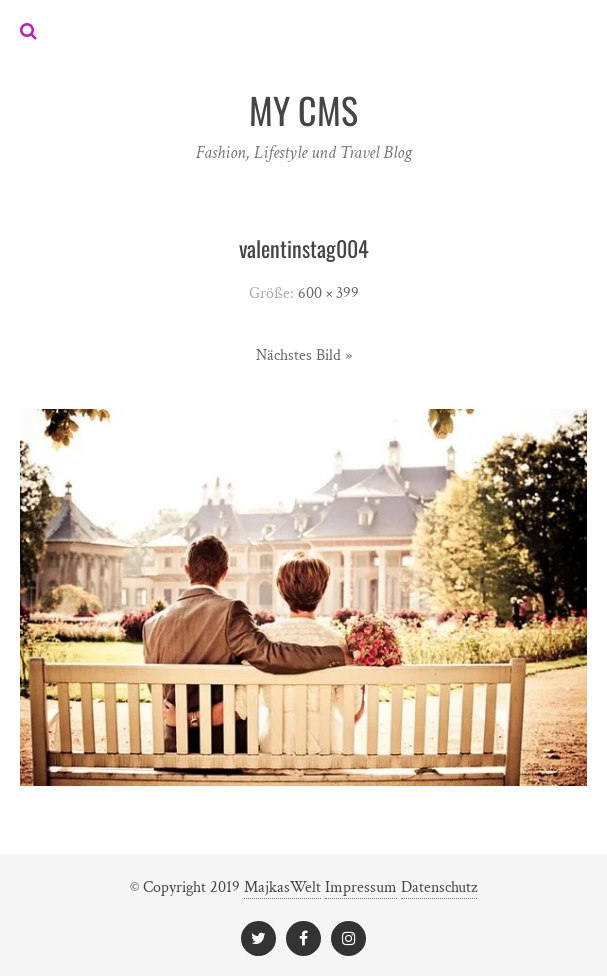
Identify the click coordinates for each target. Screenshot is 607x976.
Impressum (361, 887)
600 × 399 (328, 293)
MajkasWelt (282, 887)
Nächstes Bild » (304, 355)
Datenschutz (439, 887)
